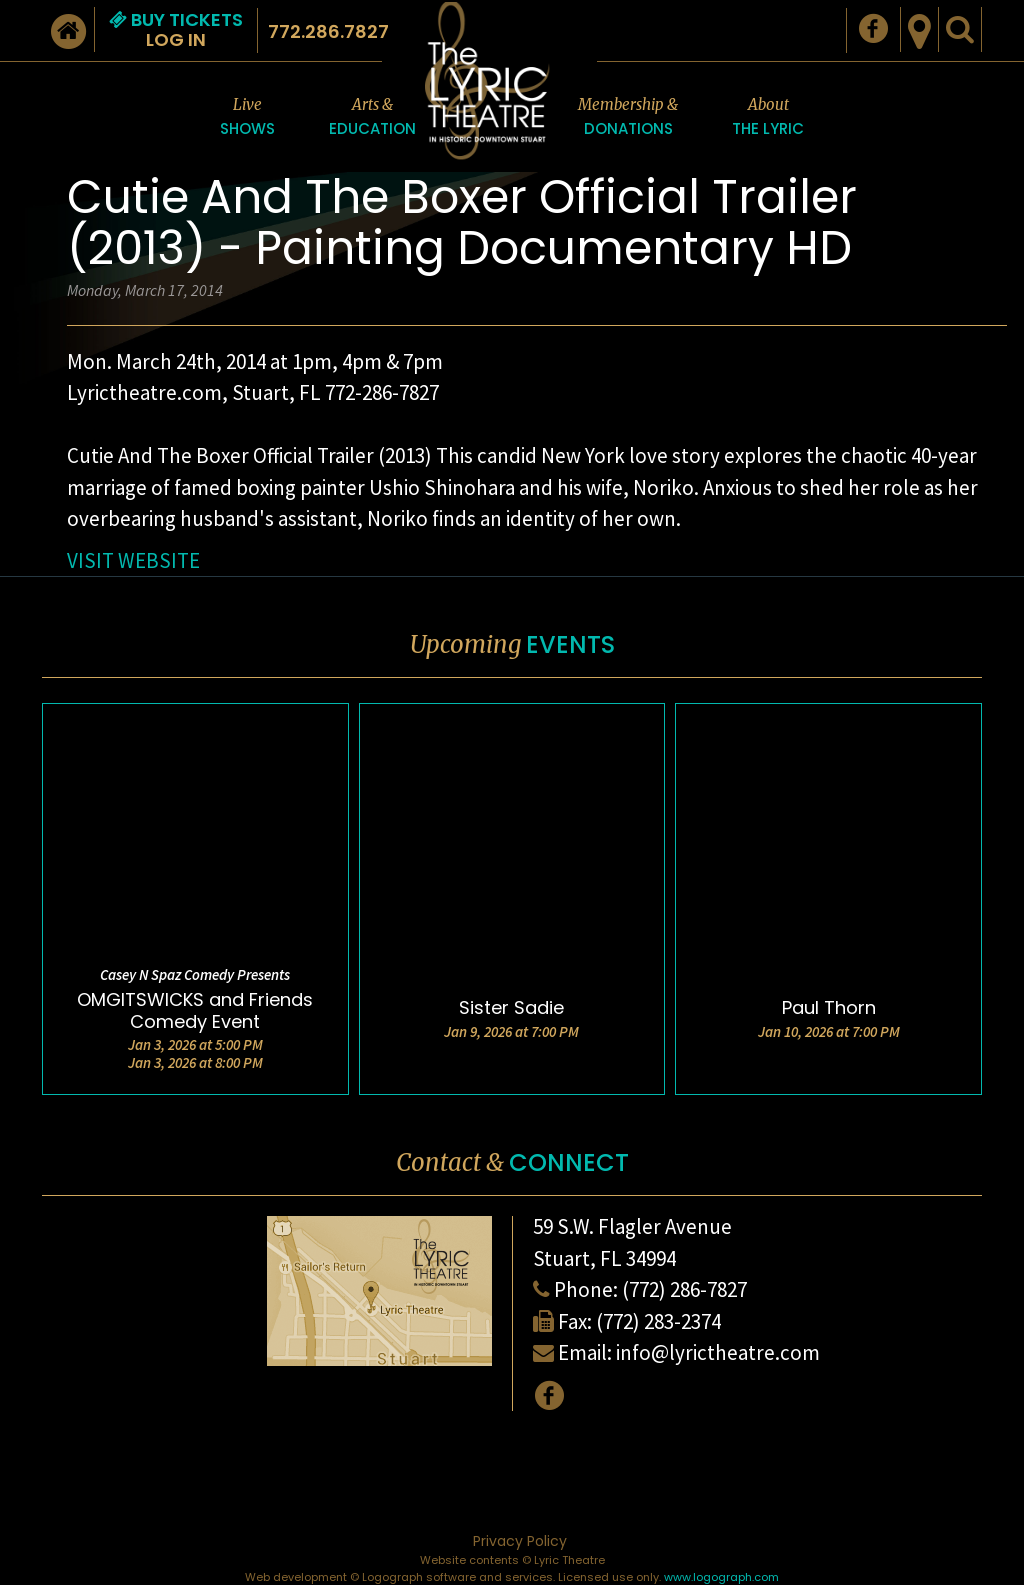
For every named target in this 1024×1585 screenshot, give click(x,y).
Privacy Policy (520, 1541)
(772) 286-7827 (684, 1289)
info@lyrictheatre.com (718, 1352)
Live (247, 118)
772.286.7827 (328, 31)
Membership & (628, 118)
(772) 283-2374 (658, 1321)
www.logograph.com (721, 1577)
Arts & (372, 118)
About (768, 118)
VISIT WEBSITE (133, 560)
